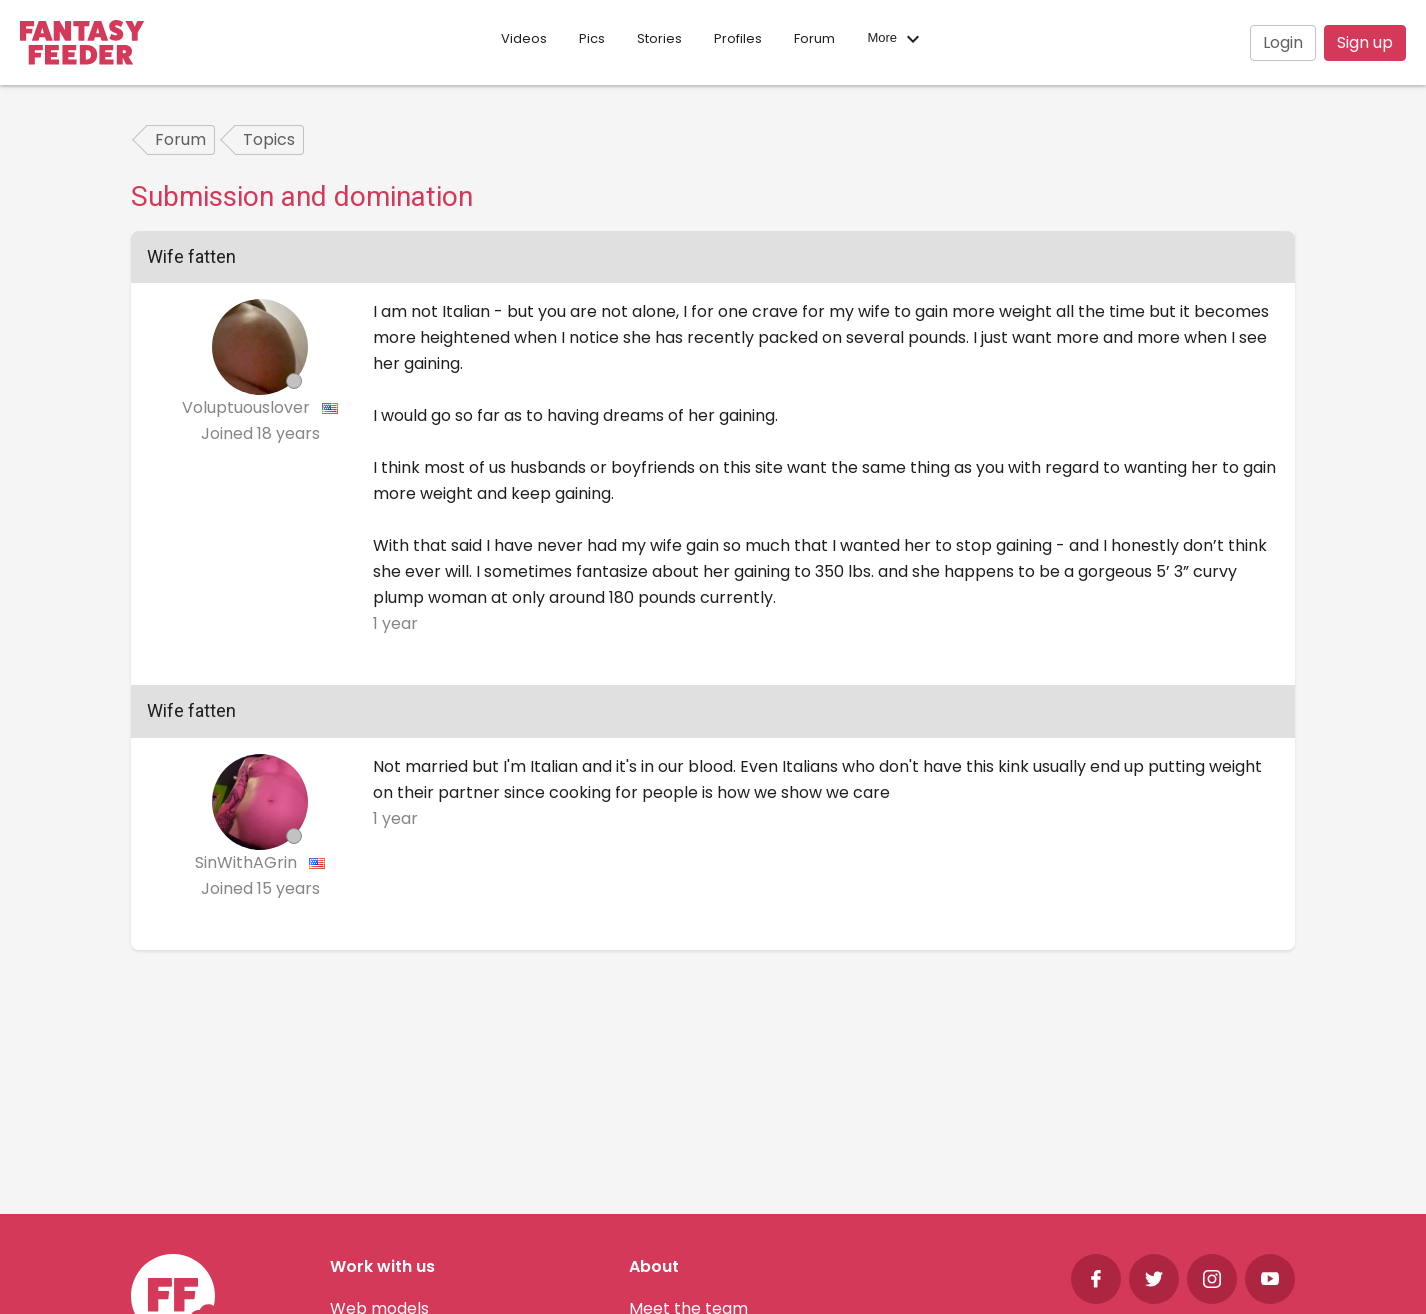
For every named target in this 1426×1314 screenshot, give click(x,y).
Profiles (738, 38)
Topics (269, 139)
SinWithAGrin (248, 862)
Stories (659, 38)
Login (1283, 42)
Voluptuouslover (248, 407)
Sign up (1365, 42)
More (895, 39)
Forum (814, 38)
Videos (524, 38)
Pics (592, 38)
